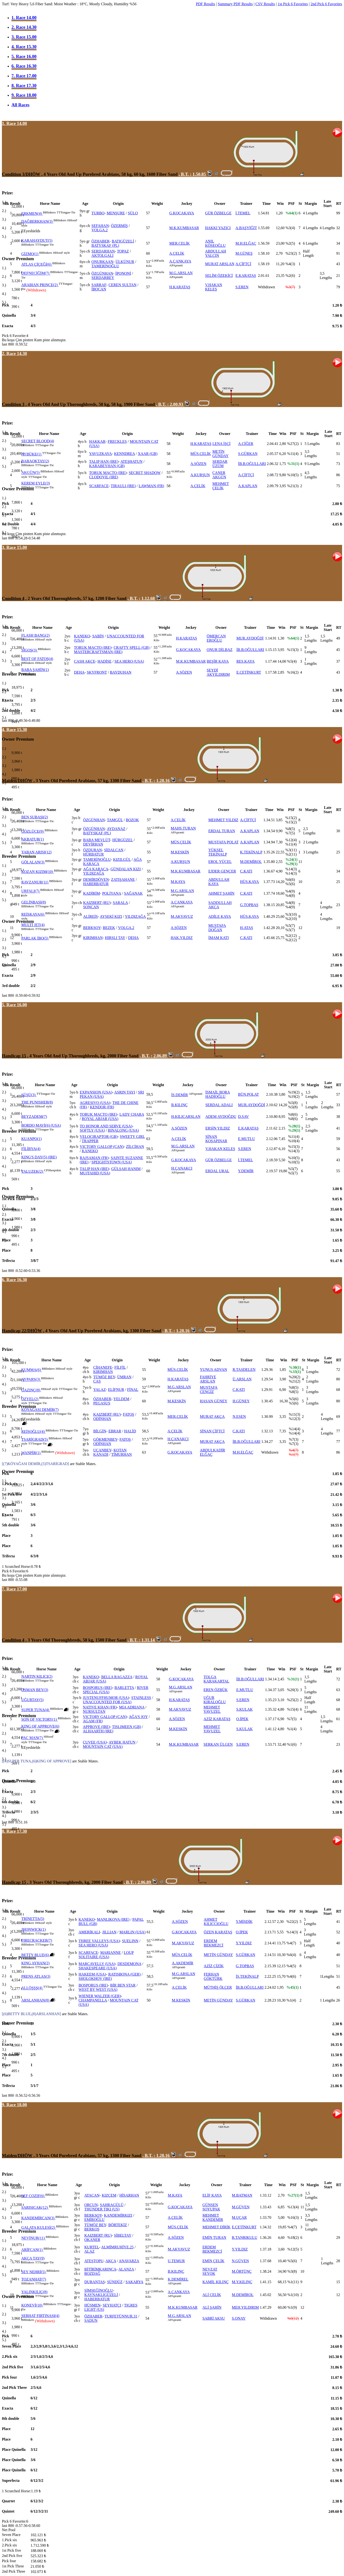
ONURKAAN (102, 262)
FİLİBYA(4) (30, 1149)
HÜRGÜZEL (122, 840)
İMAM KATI (218, 938)
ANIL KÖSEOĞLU (215, 243)
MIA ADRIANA (131, 1707)
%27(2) (293, 444)
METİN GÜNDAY (220, 453)
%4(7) (293, 1450)
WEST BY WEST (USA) (98, 1989)
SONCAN (91, 907)
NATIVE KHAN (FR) (100, 1707)
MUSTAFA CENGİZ (208, 1389)
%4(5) (291, 1966)
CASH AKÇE (84, 661)
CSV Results (265, 4)
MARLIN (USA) (132, 1932)
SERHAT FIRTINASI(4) (40, 2316)
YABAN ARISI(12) (36, 852)
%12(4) (291, 840)
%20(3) (292, 1690)
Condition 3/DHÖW (21, 174)
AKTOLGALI (102, 255)
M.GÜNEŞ (244, 253)
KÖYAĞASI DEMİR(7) (39, 1410)
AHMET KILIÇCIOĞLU (216, 1921)
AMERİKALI (89, 1932)
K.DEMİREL (178, 2279)
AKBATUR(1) (32, 839)
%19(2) (294, 1092)
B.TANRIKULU (244, 2237)
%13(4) (293, 2207)
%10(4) (294, 1141)
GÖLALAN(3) (33, 862)
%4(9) (290, 891)
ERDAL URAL (217, 1171)
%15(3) (293, 650)
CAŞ (97, 1381)
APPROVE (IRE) (96, 1727)
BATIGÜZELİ (123, 241)
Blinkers (50, 212)
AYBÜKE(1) (31, 454)
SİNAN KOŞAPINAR (216, 1139)
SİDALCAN (113, 850)
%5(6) (290, 884)
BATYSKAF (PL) (105, 245)
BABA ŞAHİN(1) (35, 670)
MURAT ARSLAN (219, 264)
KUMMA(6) (31, 1370)
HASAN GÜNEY (213, 1401)
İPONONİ (123, 273)
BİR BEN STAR (123, 1985)
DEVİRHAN (93, 844)
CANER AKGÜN (219, 475)
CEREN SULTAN (123, 285)
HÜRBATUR (93, 854)
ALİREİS (90, 916)
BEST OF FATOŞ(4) (37, 659)
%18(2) (293, 2237)
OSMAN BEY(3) (34, 1690)
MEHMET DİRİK (216, 2227)
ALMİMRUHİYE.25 (117, 2247)
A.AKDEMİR (182, 1963)
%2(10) (291, 919)
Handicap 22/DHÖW (22, 1330)
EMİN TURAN (214, 2237)
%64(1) (292, 213)
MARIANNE (110, 1953)
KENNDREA (124, 454)
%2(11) (290, 854)
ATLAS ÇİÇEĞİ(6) (36, 264)
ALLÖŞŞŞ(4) (32, 1988)
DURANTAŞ (94, 2282)
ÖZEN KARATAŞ (218, 1932)
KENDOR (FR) (102, 1107)
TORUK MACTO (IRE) (108, 473)
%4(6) (291, 1976)
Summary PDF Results (235, 4)
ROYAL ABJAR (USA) (100, 1119)
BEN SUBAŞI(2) (34, 817)
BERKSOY (92, 928)
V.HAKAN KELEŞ (213, 287)
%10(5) (293, 475)
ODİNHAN (102, 1419)
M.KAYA (178, 882)
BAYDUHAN (120, 672)
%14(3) (291, 869)
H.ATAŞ (246, 928)
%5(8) (293, 1103)
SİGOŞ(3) (29, 650)
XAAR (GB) (147, 454)
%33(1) (295, 1372)
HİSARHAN (129, 2195)
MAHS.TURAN (183, 828)
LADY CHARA (131, 1114)
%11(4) (292, 454)
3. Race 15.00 (24, 36)
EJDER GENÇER (222, 871)
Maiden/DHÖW (17, 780)
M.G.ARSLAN (181, 273)
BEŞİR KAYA (218, 661)
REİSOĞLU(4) (33, 1432)
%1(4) (291, 1729)
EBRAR (114, 1431)
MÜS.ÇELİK (201, 454)
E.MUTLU (246, 1139)
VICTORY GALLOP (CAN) (102, 1147)
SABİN (98, 636)
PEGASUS (101, 1403)
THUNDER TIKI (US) (101, 2209)
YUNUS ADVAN (213, 1370)
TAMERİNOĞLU (105, 266)
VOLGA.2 (99, 230)
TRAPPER (90, 1141)
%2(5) (290, 243)
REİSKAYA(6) (33, 914)
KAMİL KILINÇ (215, 2282)
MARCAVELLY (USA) (97, 1964)
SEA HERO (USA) (129, 661)
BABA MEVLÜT (96, 840)
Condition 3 (13, 404)
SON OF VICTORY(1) (39, 1719)
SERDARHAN (103, 251)
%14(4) (294, 1429)
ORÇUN (91, 2205)
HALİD (130, 1431)
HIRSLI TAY (115, 938)
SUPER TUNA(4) (35, 1710)
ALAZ (89, 2251)
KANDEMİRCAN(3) (38, 2218)
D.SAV (243, 1117)
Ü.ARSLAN (242, 1379)
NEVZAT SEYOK (209, 2271)
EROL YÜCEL (220, 862)
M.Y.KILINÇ (242, 2282)
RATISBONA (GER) (124, 1974)
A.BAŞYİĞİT (246, 228)
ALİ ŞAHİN (212, 2307)
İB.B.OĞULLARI (252, 464)
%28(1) (294, 1126)
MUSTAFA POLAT (223, 842)
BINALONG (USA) (123, 1130)
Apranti (178, 265)
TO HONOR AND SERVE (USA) (106, 1126)
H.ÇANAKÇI (181, 1168)
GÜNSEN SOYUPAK (211, 2207)
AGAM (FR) (93, 1721)
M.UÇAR (239, 2217)
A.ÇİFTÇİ (243, 264)
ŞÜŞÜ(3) (29, 1095)
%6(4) (291, 1955)
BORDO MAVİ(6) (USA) (41, 1125)
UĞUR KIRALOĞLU (215, 1700)
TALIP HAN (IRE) (103, 461)
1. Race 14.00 (24, 17)
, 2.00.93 (170, 404)
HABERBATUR (96, 884)
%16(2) (293, 672)
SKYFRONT (97, 672)
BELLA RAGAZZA (116, 1677)
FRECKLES (117, 441)
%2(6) (290, 276)
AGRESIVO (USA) (95, 1103)
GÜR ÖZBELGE (218, 213)
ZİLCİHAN (135, 1147)
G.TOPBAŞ (249, 905)
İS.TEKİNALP (247, 1976)
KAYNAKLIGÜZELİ (101, 2295)
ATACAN (92, 2195)
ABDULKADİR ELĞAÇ (212, 1452)
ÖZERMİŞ (119, 226)
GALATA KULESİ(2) (38, 2227)
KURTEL (91, 2247)
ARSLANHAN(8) (35, 2000)
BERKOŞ (91, 2229)
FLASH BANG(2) (35, 635)
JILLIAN (109, 1932)
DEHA (79, 672)
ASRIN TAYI (124, 1092)
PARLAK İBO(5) (35, 938)
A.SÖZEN (198, 464)
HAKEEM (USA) (92, 1974)
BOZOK (132, 820)
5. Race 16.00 (24, 56)
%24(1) (291, 859)
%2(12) (291, 936)
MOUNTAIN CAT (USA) (102, 1747)
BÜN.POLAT (248, 1094)
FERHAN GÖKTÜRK (213, 1976)
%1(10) (293, 2295)
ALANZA (126, 2269)
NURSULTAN (94, 1711)
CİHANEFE (102, 1367)
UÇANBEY (102, 1450)
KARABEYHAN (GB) (107, 466)
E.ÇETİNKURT (248, 672)
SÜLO (133, 213)
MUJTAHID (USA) (95, 1173)
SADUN (90, 2320)
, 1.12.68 (141, 598)
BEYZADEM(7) (34, 1117)
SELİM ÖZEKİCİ (219, 276)
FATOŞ (128, 1414)
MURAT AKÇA (212, 1416)
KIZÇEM (109, 2195)
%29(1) (291, 864)
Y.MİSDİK (244, 1922)
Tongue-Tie (68, 212)
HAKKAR (97, 441)
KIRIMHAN (93, 938)
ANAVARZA (129, 2261)
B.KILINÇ (179, 1105)
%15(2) (291, 818)
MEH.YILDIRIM (245, 2307)
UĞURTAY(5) (32, 1700)
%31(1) (293, 464)
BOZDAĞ (92, 2273)
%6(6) (290, 880)
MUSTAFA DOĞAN (217, 928)
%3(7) (290, 287)
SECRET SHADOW (144, 473)
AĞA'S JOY (138, 1717)
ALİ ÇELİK (211, 2295)
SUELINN (130, 1941)
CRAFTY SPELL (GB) (131, 647)
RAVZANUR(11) (35, 882)
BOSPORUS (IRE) (97, 1688)
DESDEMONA (129, 1964)
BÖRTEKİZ (117, 2225)
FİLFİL (120, 1367)
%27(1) (293, 2195)
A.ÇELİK (176, 253)
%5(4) (292, 661)
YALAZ (99, 1390)
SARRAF (98, 285)
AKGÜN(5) (30, 473)
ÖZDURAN (92, 850)
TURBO (97, 213)
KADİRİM (91, 893)
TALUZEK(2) (32, 1171)
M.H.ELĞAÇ (245, 243)
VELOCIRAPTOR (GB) (98, 1137)
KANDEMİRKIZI (118, 2215)
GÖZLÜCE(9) (32, 831)
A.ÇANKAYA (180, 261)
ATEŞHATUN (131, 461)
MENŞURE (116, 213)
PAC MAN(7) (32, 1738)
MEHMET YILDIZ (223, 820)
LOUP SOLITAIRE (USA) (106, 1955)
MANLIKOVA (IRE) (113, 1919)
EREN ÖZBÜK (216, 1690)
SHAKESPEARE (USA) (98, 1968)
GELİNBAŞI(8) (33, 902)
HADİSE (104, 661)
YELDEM (121, 1399)
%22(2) (292, 1922)
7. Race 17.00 (24, 75)
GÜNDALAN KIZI (126, 869)
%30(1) (295, 1367)
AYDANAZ (116, 829)
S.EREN (242, 287)
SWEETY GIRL (132, 1137)
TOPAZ (123, 251)
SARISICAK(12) (35, 2207)
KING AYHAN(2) (35, 1963)
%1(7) (293, 1454)
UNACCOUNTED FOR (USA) (107, 1702)
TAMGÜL (115, 820)
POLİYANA (111, 893)
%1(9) (292, 2307)
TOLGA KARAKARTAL (216, 1679)
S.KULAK (244, 1709)
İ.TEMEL (242, 213)
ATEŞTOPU (93, 2261)
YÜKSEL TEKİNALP (217, 852)
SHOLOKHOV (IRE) (95, 1979)
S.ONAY (239, 2318)
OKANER (92, 2240)
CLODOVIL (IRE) (103, 477)
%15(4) (292, 1709)
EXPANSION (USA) (96, 1092)
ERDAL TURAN (221, 831)
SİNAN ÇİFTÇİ (212, 1431)
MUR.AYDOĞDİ (250, 638)
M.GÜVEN (240, 2207)
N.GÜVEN (240, 2261)
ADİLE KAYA (219, 916)
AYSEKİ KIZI (111, 916)
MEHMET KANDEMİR (212, 2217)
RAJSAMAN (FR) (94, 1158)
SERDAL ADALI (219, 1105)
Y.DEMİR (246, 1171)
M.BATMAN (242, 2195)
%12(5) (293, 2249)
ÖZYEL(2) (30, 1399)
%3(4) (290, 228)
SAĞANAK (133, 893)
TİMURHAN (121, 1454)
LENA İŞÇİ (221, 444)
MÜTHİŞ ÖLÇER (218, 1987)
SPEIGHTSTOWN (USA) (111, 1162)
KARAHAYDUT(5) (36, 240)
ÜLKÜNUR (125, 262)
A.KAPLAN (247, 486)
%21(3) (293, 486)
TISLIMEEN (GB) (126, 1727)
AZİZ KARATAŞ (217, 1719)
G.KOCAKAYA (181, 213)
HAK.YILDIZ (182, 938)
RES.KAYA (245, 661)
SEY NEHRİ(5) (33, 2272)
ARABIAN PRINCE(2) (39, 285)
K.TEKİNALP (251, 852)
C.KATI (246, 871)
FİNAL (132, 1390)
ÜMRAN (124, 1377)
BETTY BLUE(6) (35, 1955)
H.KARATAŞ (179, 287)
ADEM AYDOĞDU (220, 1117)
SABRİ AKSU (213, 2318)
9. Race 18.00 (24, 95)
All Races (20, 104)
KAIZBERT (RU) (97, 903)
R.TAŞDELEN (244, 1370)
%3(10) (291, 914)
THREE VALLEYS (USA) (99, 1941)
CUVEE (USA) (95, 1742)
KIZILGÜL (122, 859)
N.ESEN (239, 1416)
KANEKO (82, 636)
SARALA (120, 903)
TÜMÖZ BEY (104, 1377)
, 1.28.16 (157, 780)
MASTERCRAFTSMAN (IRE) (98, 652)
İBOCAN (98, 289)
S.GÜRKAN (247, 454)
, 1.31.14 (141, 1639)
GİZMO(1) (30, 254)
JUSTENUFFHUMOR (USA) (106, 1698)
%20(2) (294, 1377)
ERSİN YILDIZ (217, 1128)
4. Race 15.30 (24, 46)
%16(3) (293, 2217)
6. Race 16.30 (24, 65)
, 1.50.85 (193, 174)
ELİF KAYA (212, 2195)
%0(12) (293, 2318)
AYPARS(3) (31, 1380)
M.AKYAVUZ (182, 916)
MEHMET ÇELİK (220, 486)
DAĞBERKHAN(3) (37, 221)
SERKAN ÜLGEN (218, 1744)
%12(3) (294, 1419)
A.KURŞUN (200, 475)
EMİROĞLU (94, 2220)
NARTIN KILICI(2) (36, 1676)
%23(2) (291, 253)
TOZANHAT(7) (33, 2279)
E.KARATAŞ (245, 276)
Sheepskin (54, 1170)
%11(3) (294, 1414)
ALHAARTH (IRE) (98, 1731)
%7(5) (290, 833)
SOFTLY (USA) (92, 1130)
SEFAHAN (100, 226)
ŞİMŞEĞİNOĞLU (98, 2290)
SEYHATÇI (112, 2305)
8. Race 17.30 (24, 85)
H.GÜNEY (241, 1401)
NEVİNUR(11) (33, 2238)
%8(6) (293, 1114)
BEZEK (109, 928)
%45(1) (292, 1987)
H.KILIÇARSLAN (185, 1117)
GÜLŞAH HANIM (126, 1169)
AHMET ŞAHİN (221, 893)
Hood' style (62, 252)
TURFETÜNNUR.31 (121, 2316)
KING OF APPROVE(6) (40, 1726)
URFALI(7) (30, 891)
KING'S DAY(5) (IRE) (39, 1157)
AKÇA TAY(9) (32, 2258)
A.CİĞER (245, 444)
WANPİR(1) (31, 1453)
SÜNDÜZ (114, 2282)
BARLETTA (124, 1688)
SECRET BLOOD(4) (37, 441)
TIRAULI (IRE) (123, 486)
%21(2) (294, 1381)
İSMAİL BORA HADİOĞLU (217, 1094)
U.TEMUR (176, 2261)
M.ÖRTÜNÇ (242, 2271)
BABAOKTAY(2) (35, 461)
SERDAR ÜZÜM (220, 463)
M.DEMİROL (251, 862)
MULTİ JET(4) (33, 925)
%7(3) (293, 1439)
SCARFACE (99, 486)
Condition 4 (13, 598)
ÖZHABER (100, 241)
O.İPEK (242, 1719)
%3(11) (290, 850)
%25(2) (292, 1700)
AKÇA (110, 2261)
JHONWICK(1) (33, 1929)
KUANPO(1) (31, 1139)
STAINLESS (141, 1698)
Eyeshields (32, 231)
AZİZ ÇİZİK (214, 1966)
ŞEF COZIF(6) (33, 2196)
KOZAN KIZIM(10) (37, 872)
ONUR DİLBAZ (220, 650)
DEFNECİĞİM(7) (35, 273)
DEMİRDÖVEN (96, 880)
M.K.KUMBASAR (184, 228)
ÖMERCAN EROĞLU (216, 638)
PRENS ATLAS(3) (35, 1976)
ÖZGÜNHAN (102, 273)
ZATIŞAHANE (123, 880)
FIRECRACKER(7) (36, 1940)
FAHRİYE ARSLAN (208, 1379)
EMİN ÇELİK (213, 2261)
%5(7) (290, 926)
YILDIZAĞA (93, 873)
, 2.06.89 (154, 1055)
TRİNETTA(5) (32, 1919)
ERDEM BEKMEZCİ (213, 1943)
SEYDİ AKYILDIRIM (218, 672)
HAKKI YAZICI (218, 228)
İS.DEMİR (179, 1095)
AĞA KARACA (95, 869)
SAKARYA (134, 2282)
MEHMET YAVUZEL (212, 1709)
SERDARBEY (102, 278)
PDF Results (205, 4)
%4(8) (290, 895)
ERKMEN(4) (32, 214)
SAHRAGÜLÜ (112, 2205)
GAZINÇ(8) (31, 1390)
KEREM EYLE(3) (35, 483)
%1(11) (293, 2282)
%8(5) (290, 829)
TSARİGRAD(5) (34, 1439)
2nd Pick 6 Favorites (326, 4)
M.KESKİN (180, 852)
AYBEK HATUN (122, 1742)
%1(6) (291, 1744)
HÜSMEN (92, 2305)
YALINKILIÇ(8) (34, 2292)
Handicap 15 (14, 1055)
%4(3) (290, 264)
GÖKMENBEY (105, 1439)
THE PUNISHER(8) (37, 1102)
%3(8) (292, 2271)
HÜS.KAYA (249, 882)
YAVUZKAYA (100, 454)
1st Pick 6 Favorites (293, 4)
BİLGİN (99, 1431)
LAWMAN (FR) (151, 486)
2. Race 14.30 (24, 27)
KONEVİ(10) (32, 2305)
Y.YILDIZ (244, 1943)
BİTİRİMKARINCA (100, 2269)
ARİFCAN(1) (32, 2250)
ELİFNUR (116, 1390)
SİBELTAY (122, 2235)
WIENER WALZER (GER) (100, 1996)
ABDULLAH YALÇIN (215, 253)
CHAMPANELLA (93, 2000)
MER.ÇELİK (179, 243)
